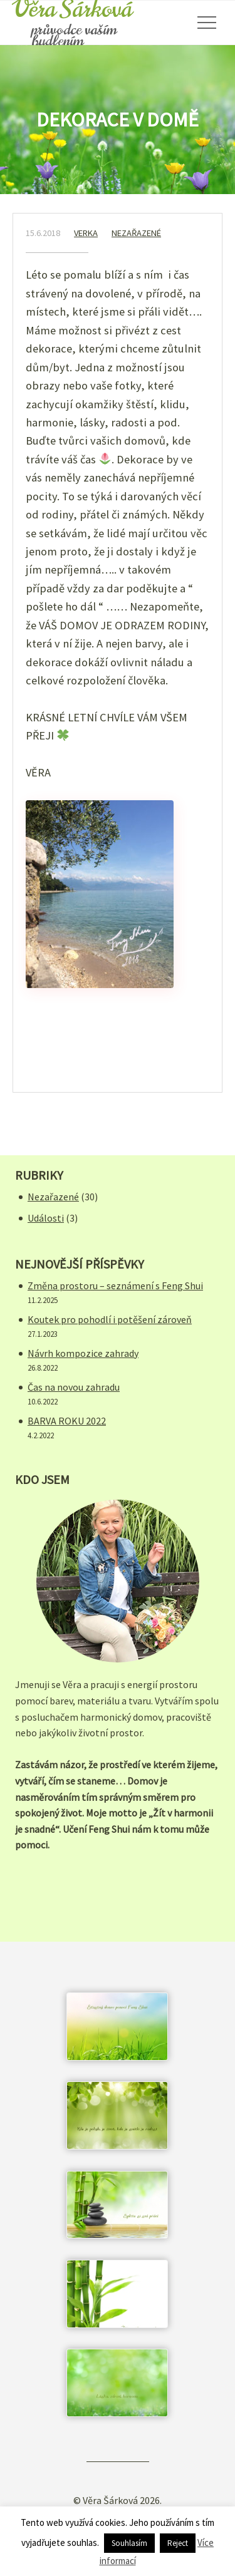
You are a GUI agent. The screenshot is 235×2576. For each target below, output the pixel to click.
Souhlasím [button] (129, 2543)
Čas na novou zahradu (74, 1387)
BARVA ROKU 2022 (67, 1420)
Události (46, 1218)
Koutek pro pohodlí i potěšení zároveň (110, 1319)
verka (86, 233)
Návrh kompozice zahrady (83, 1353)
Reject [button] (177, 2543)
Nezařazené (136, 233)
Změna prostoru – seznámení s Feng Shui (115, 1285)
